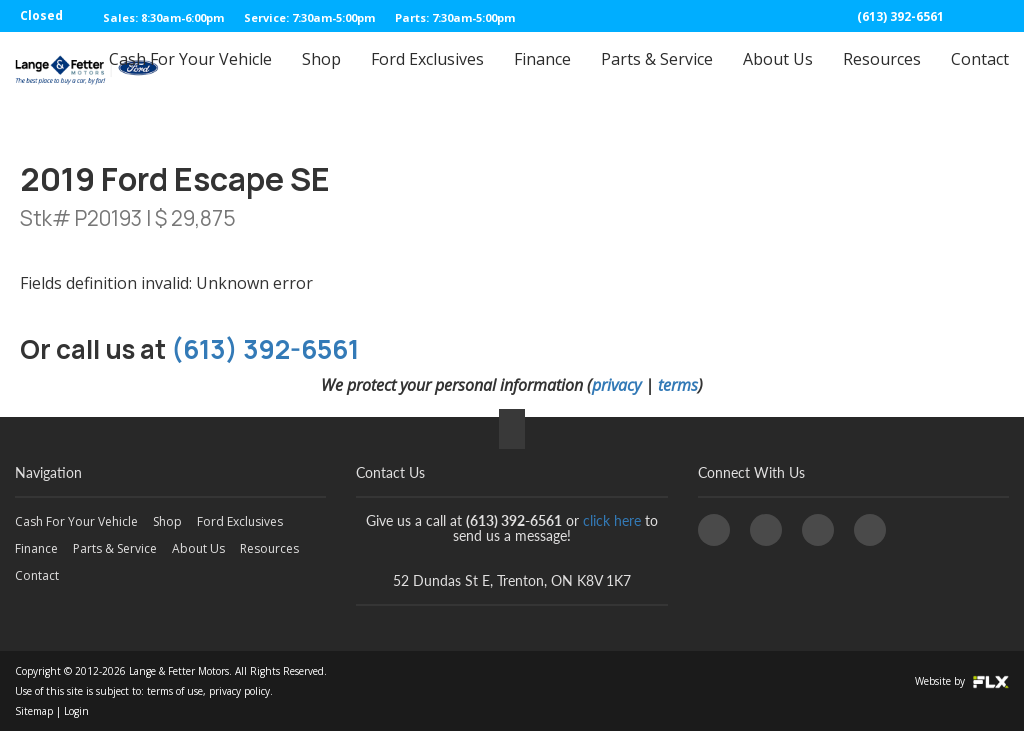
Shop (321, 77)
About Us (778, 77)
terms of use (175, 691)
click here (612, 520)
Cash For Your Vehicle (190, 77)
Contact (980, 77)
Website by (962, 681)
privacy (616, 385)
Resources (882, 77)
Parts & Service (657, 77)
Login (76, 711)
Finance (542, 77)
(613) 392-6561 (900, 16)
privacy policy (239, 691)
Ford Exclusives (427, 77)
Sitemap (34, 711)
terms (678, 385)
